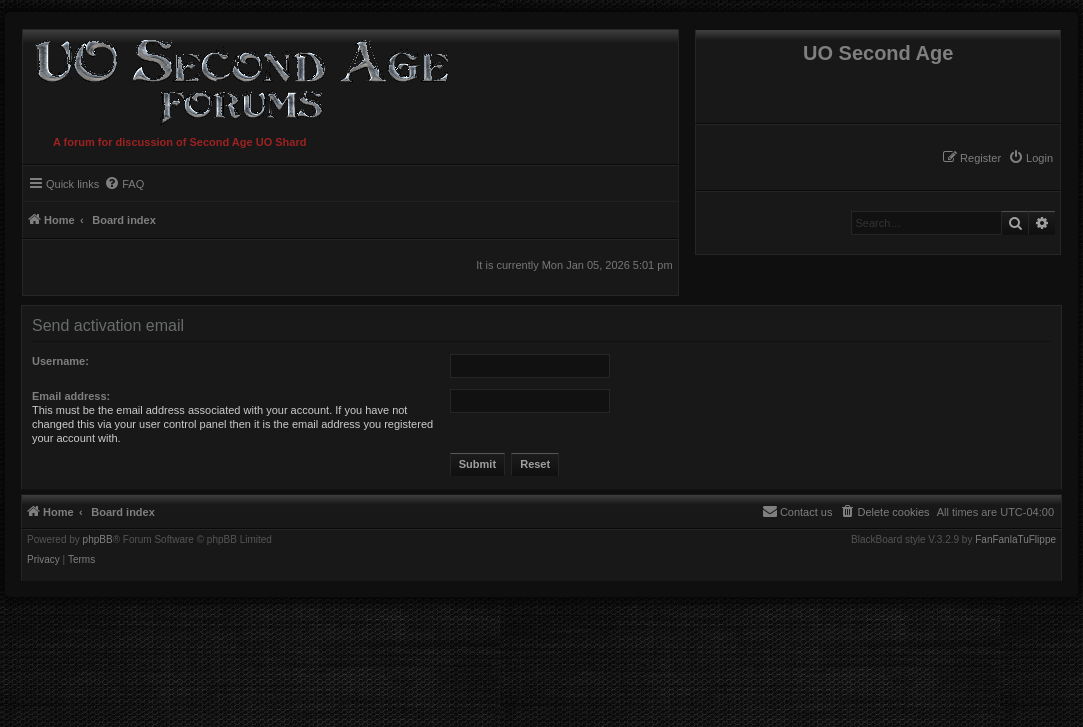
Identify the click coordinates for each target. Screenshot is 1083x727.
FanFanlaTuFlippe (1015, 540)
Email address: (71, 396)
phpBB (98, 540)
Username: (60, 361)
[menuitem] (1030, 158)
